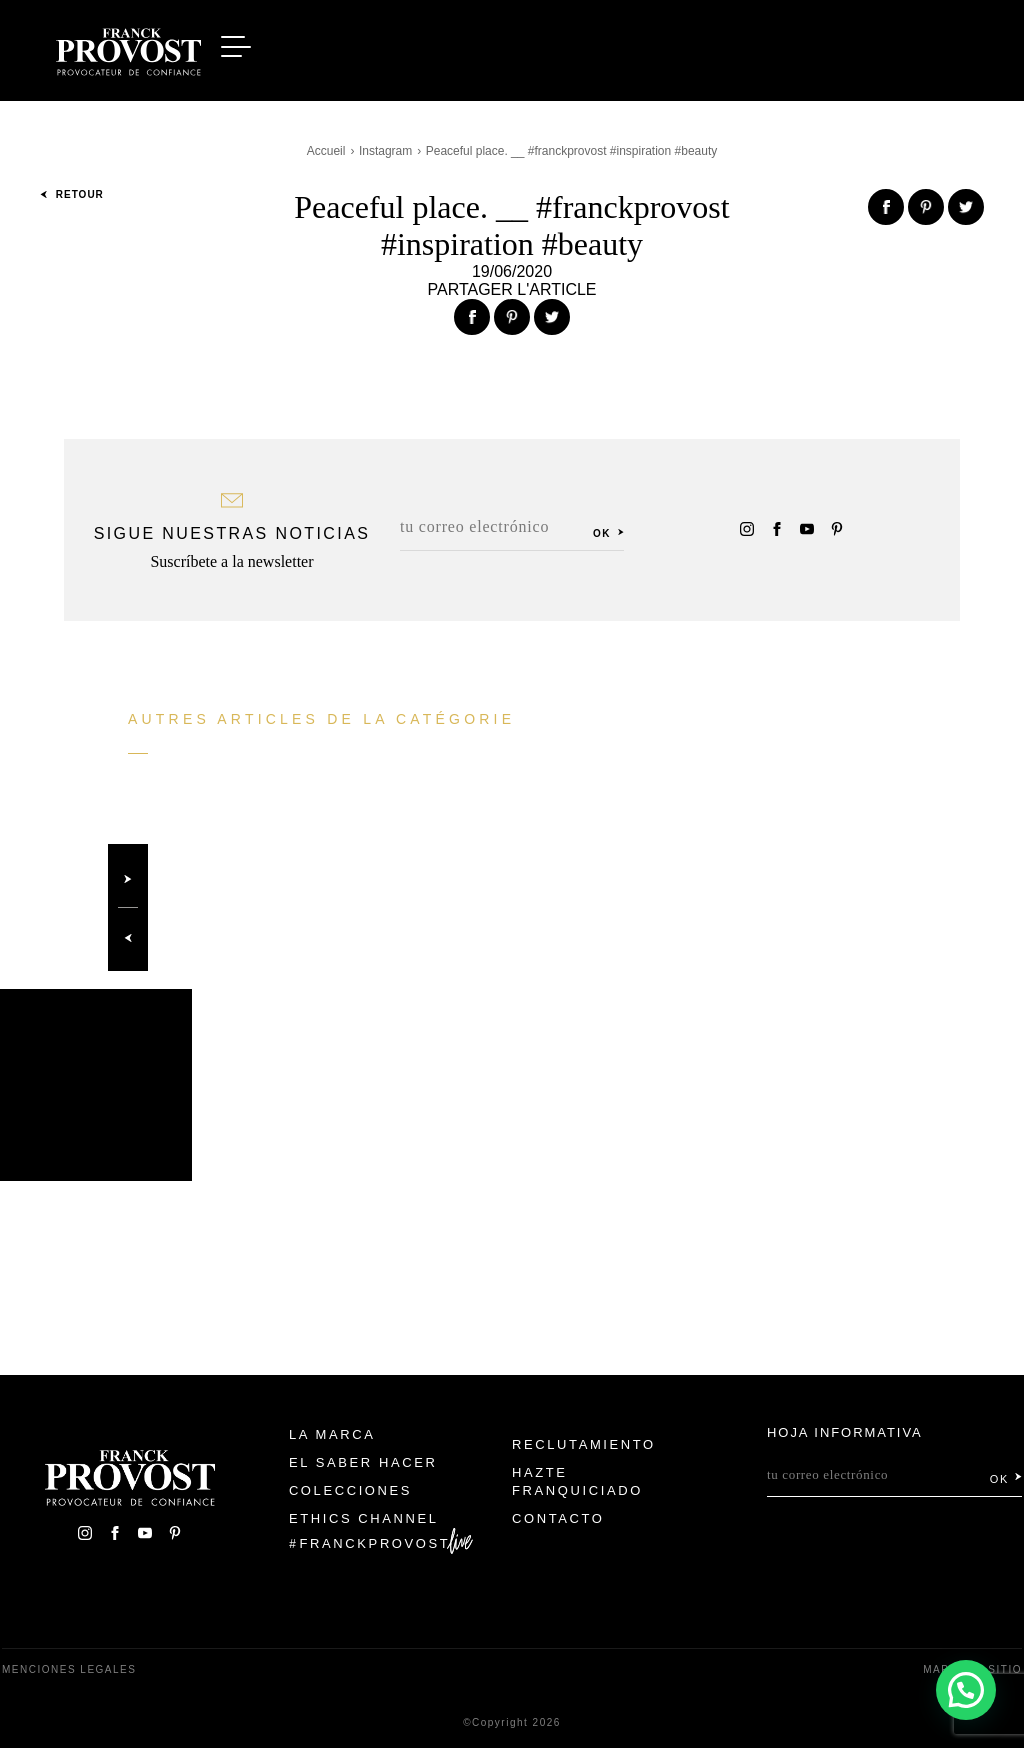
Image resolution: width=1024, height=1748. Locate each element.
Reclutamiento (584, 1444)
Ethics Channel (364, 1518)
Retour (72, 194)
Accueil (326, 151)
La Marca (332, 1434)
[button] (965, 1688)
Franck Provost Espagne (128, 48)
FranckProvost (375, 1543)
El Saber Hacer (363, 1462)
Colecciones (350, 1490)
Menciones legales (69, 1669)
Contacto (558, 1518)
